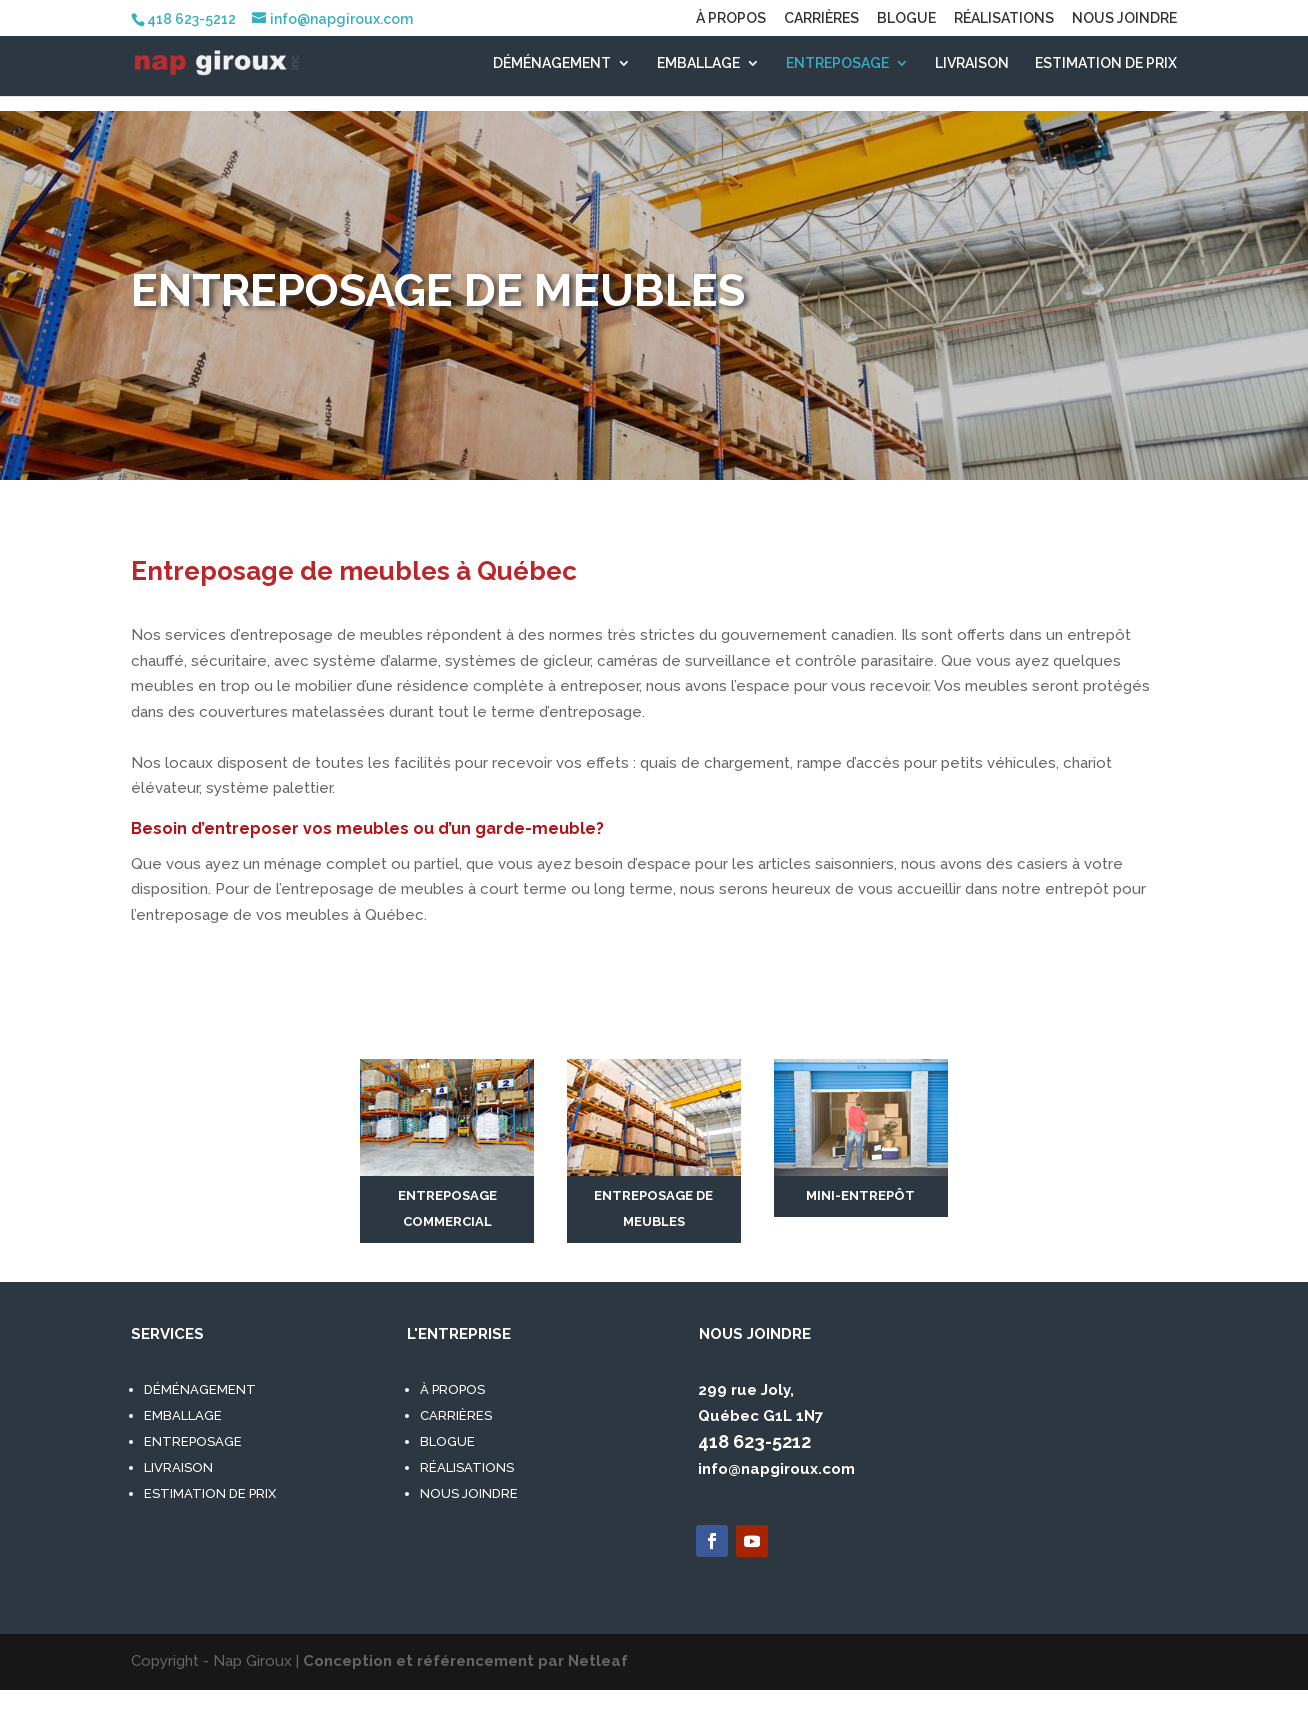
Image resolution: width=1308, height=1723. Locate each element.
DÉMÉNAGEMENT (552, 63)
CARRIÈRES (821, 18)
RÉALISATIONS (1004, 18)
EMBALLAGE (698, 63)
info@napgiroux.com (776, 1469)
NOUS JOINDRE (1124, 18)
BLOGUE (906, 18)
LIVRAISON (972, 63)
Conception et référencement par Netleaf (465, 1661)
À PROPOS (731, 18)
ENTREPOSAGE (837, 63)
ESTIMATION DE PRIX (1106, 63)
